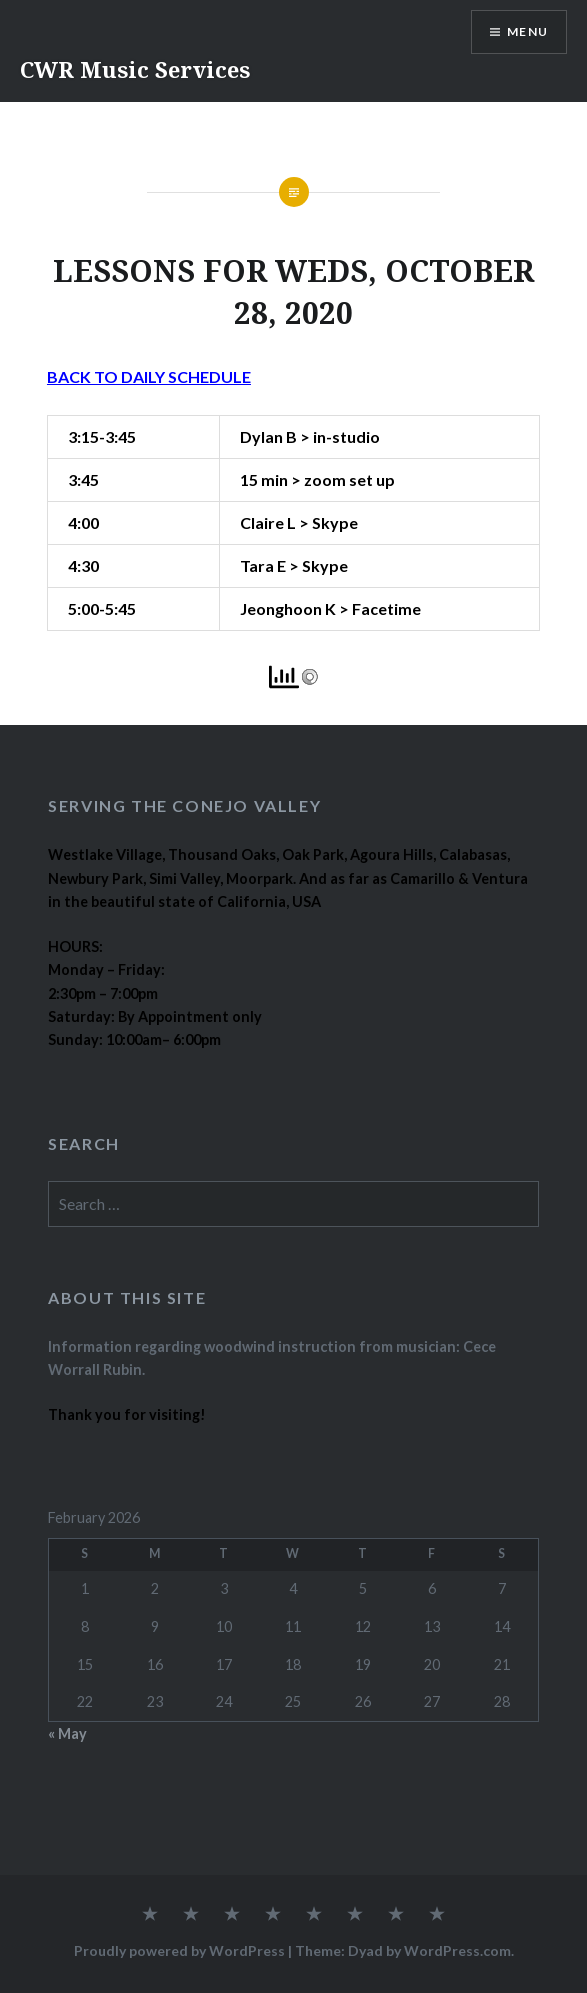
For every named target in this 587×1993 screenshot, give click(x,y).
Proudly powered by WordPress (179, 1950)
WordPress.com (457, 1950)
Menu (527, 31)
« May (67, 1733)
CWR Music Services (135, 69)
